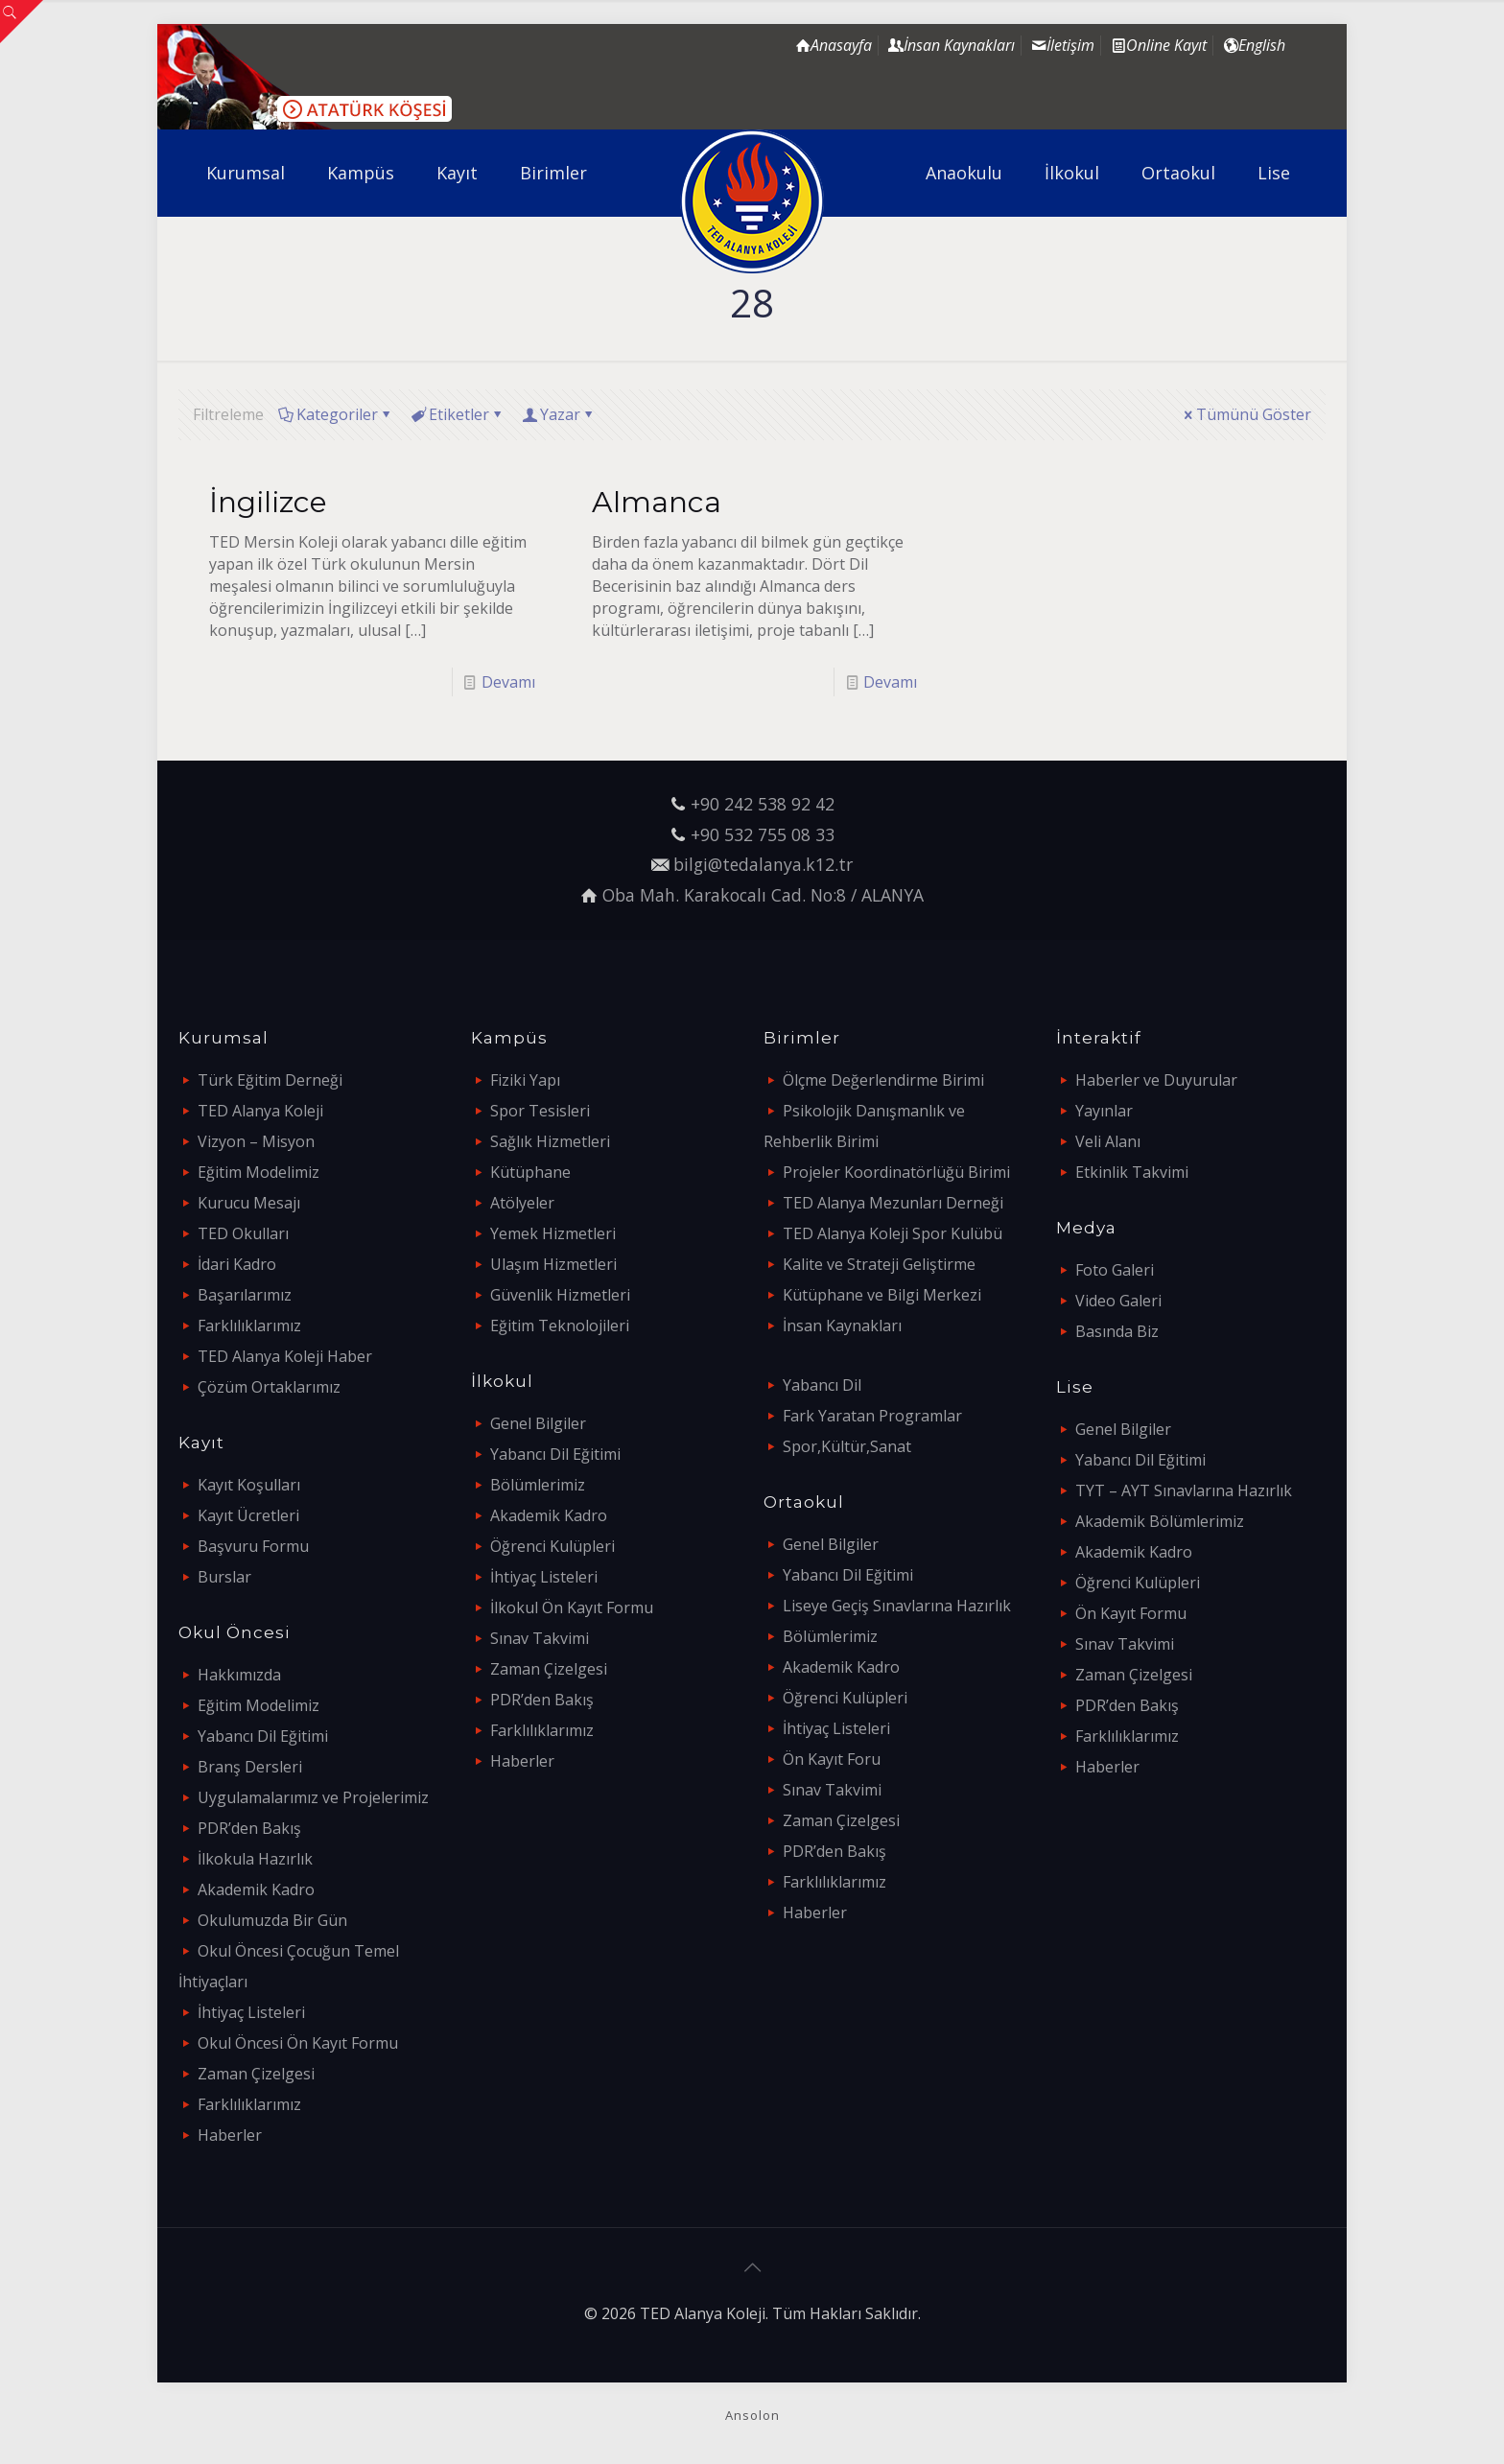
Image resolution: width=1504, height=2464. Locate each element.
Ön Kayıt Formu (1131, 1613)
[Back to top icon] (752, 2267)
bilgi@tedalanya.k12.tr (763, 864)
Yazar (559, 414)
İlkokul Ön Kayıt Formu (571, 1607)
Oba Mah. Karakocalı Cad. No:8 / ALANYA (763, 894)
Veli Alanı (1107, 1141)
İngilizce (268, 502)
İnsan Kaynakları (842, 1325)
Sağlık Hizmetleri (550, 1141)
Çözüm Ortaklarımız (269, 1386)
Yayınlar (1104, 1110)
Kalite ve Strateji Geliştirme (879, 1264)
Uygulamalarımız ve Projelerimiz (313, 1797)
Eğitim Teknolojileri (559, 1325)
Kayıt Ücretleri (248, 1515)
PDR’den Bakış (249, 1828)
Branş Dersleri (250, 1766)
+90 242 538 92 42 (762, 803)
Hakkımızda (239, 1674)
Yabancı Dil (822, 1385)
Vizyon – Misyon (256, 1141)
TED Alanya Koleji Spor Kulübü (892, 1233)
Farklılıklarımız (249, 1325)
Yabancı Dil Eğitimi (263, 1736)
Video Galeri (1118, 1300)
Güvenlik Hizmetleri (560, 1294)
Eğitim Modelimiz (258, 1172)
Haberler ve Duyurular (1156, 1080)
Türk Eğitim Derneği (270, 1080)
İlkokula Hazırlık (255, 1858)
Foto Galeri (1114, 1269)
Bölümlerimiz (537, 1484)
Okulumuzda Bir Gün (272, 1920)
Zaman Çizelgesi (256, 2073)
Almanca (656, 502)
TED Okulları (243, 1233)
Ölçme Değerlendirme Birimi (883, 1080)
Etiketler (458, 414)
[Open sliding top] (21, 21)
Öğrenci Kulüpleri (552, 1546)
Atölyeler (522, 1202)
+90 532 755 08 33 (762, 834)
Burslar (224, 1576)
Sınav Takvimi (539, 1638)
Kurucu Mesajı (249, 1202)
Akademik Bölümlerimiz (1159, 1521)
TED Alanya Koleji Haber (285, 1356)
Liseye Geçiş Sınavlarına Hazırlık (897, 1605)
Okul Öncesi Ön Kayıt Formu (298, 2042)
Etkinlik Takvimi (1131, 1172)
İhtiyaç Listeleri (251, 2012)
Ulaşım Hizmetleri (553, 1264)
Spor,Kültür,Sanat (847, 1446)
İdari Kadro (237, 1264)
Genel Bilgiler (538, 1423)
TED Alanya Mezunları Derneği (893, 1202)
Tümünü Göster (1246, 414)
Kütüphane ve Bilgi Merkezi (882, 1294)
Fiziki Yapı (525, 1080)
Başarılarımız (245, 1294)
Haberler (230, 2135)
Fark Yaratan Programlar (872, 1415)
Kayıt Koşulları (249, 1484)
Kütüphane (530, 1172)
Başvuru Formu (253, 1546)
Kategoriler (335, 414)
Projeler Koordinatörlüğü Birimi (896, 1172)
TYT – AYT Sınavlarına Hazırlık (1183, 1490)
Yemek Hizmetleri (553, 1233)
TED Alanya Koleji (260, 1110)
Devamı (508, 681)
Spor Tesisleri (540, 1110)
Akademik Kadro (256, 1889)
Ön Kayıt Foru (832, 1759)
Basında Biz (1117, 1331)
